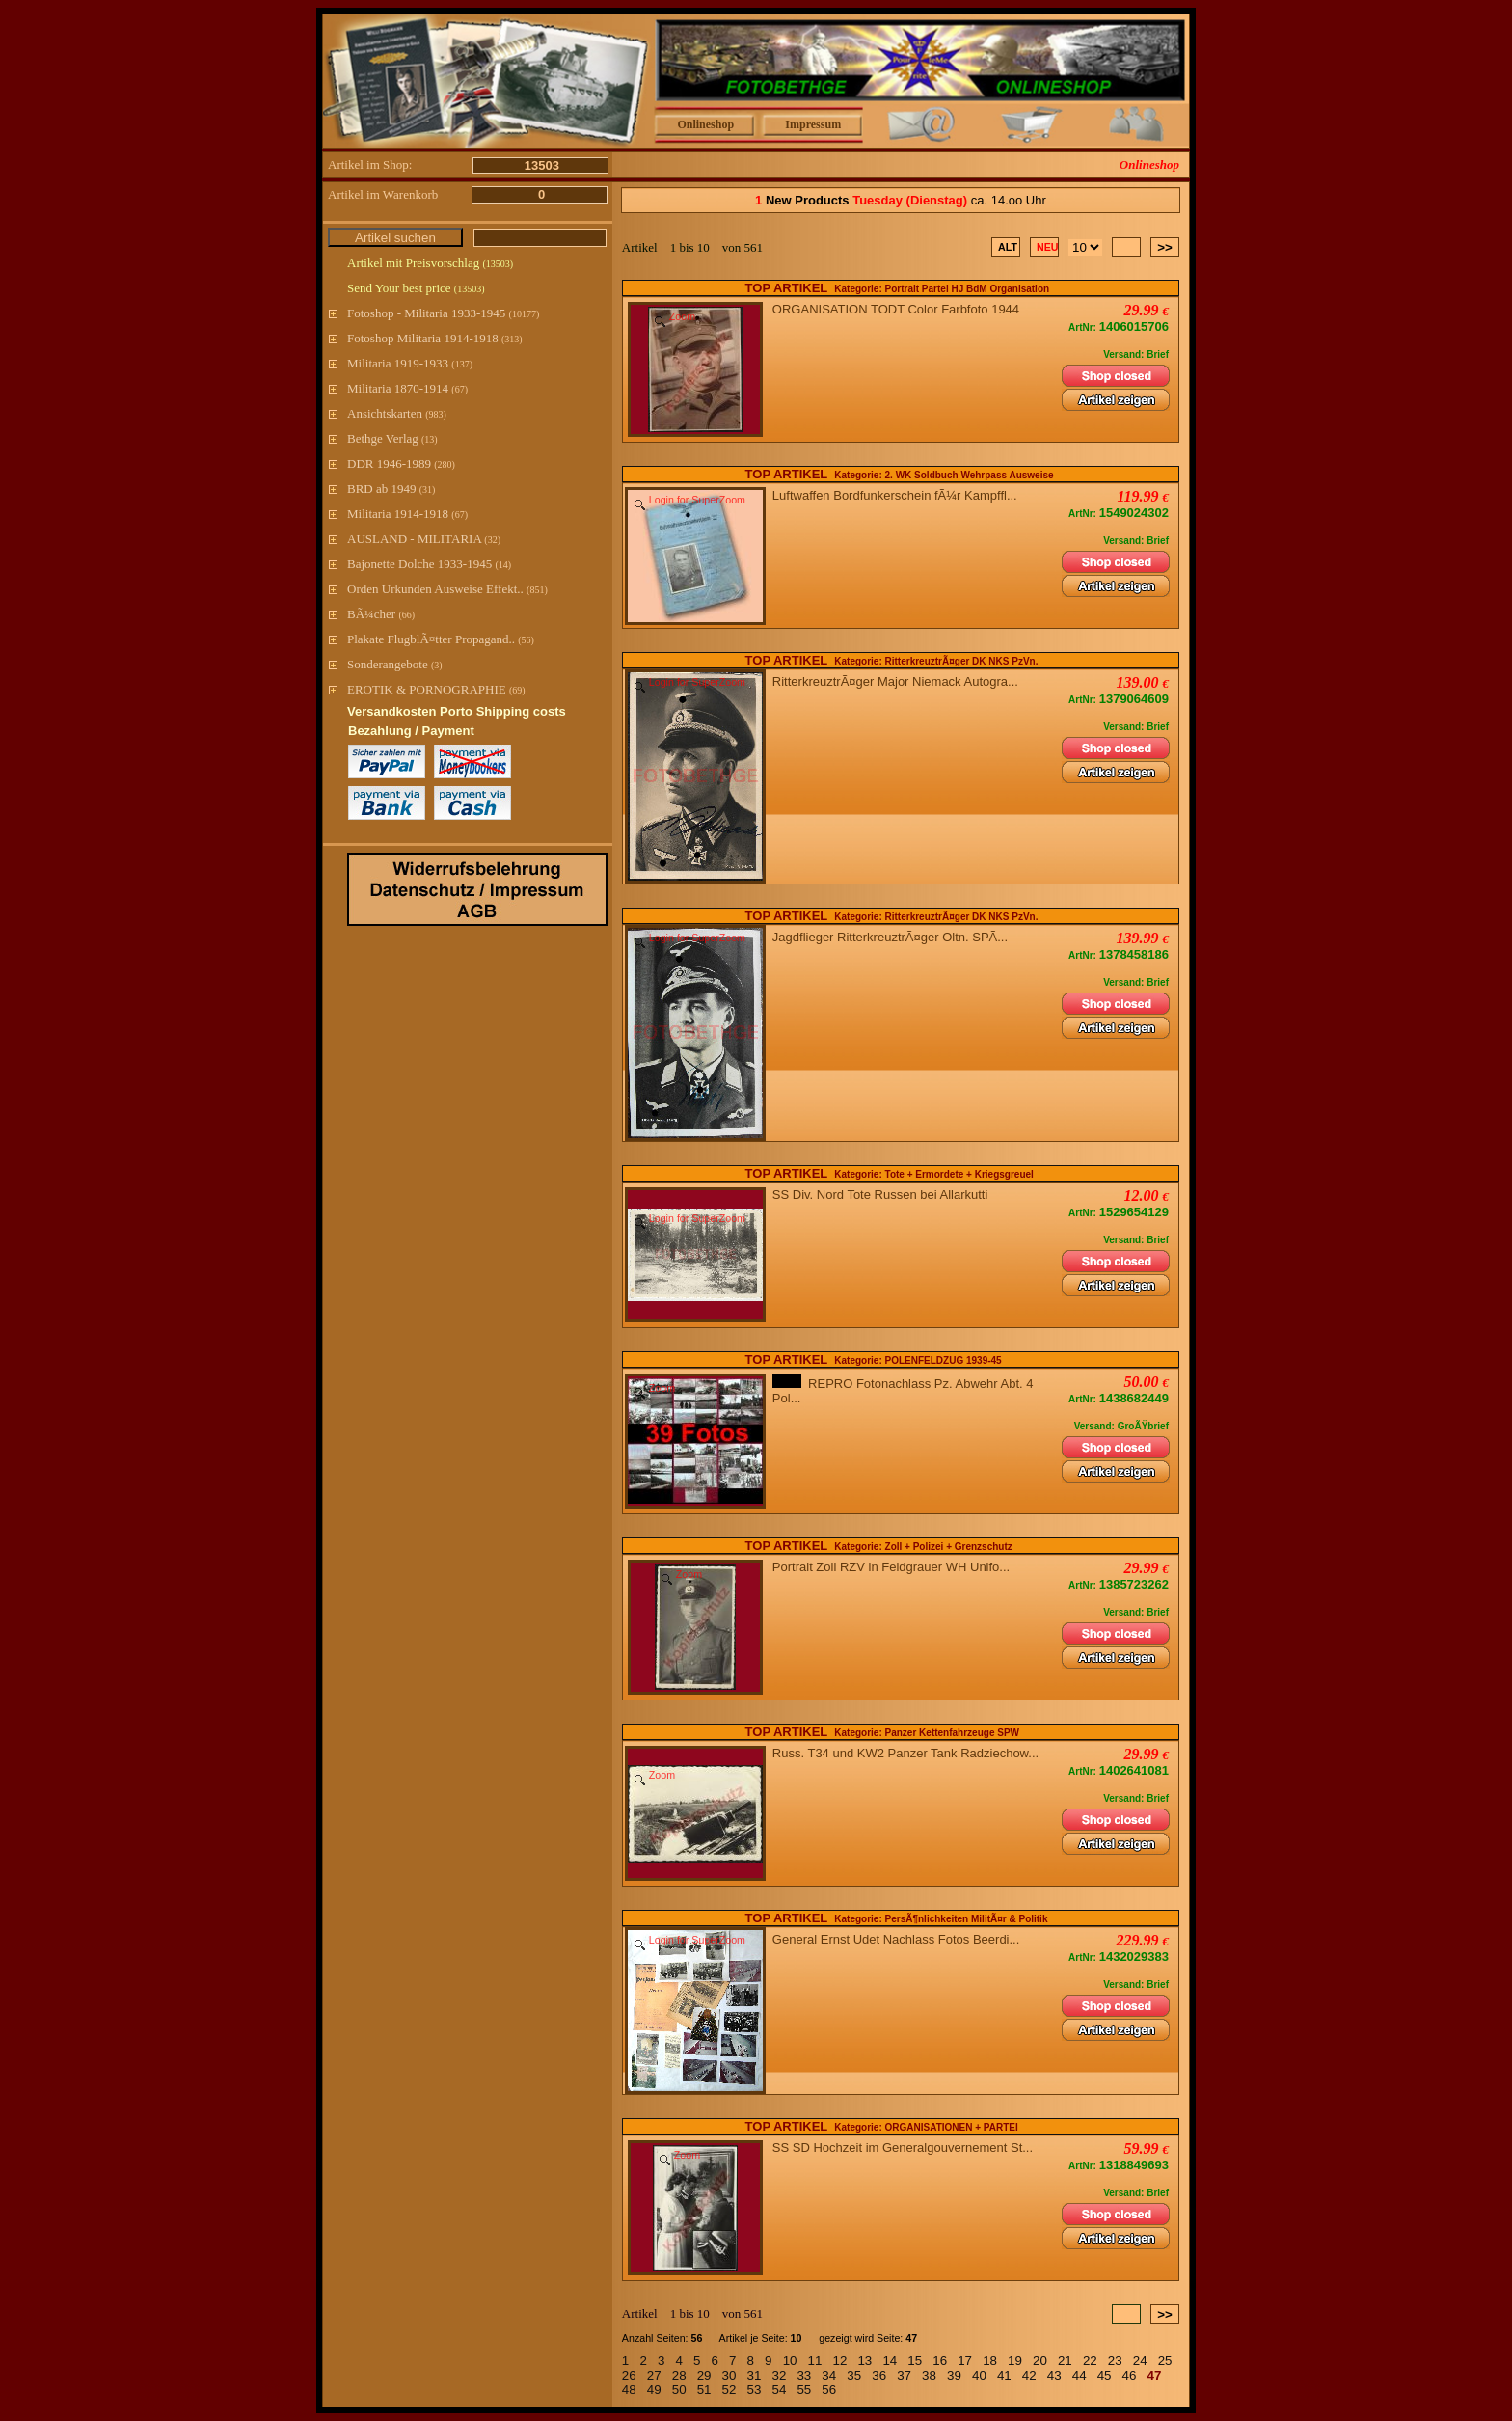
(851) (537, 590)
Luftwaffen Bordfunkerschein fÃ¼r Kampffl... (898, 495)
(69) (517, 690)
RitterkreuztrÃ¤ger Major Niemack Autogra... (898, 681)
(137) (461, 364)
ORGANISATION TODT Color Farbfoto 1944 (899, 309)
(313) (512, 339)
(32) (492, 539)
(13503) (497, 263)
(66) (406, 615)
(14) (503, 564)
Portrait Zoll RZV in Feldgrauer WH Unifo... (894, 1567)
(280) (444, 464)
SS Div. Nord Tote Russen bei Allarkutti (883, 1194)
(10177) (524, 314)
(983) (435, 414)
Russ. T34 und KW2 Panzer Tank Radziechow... (909, 1753)
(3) (437, 665)
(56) (526, 640)
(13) (429, 439)
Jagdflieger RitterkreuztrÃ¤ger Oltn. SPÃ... (893, 937)
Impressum (813, 124)
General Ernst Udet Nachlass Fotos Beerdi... (899, 1939)
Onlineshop (705, 124)
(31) (427, 489)
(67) (459, 389)
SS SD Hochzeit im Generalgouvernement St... (906, 2147)
